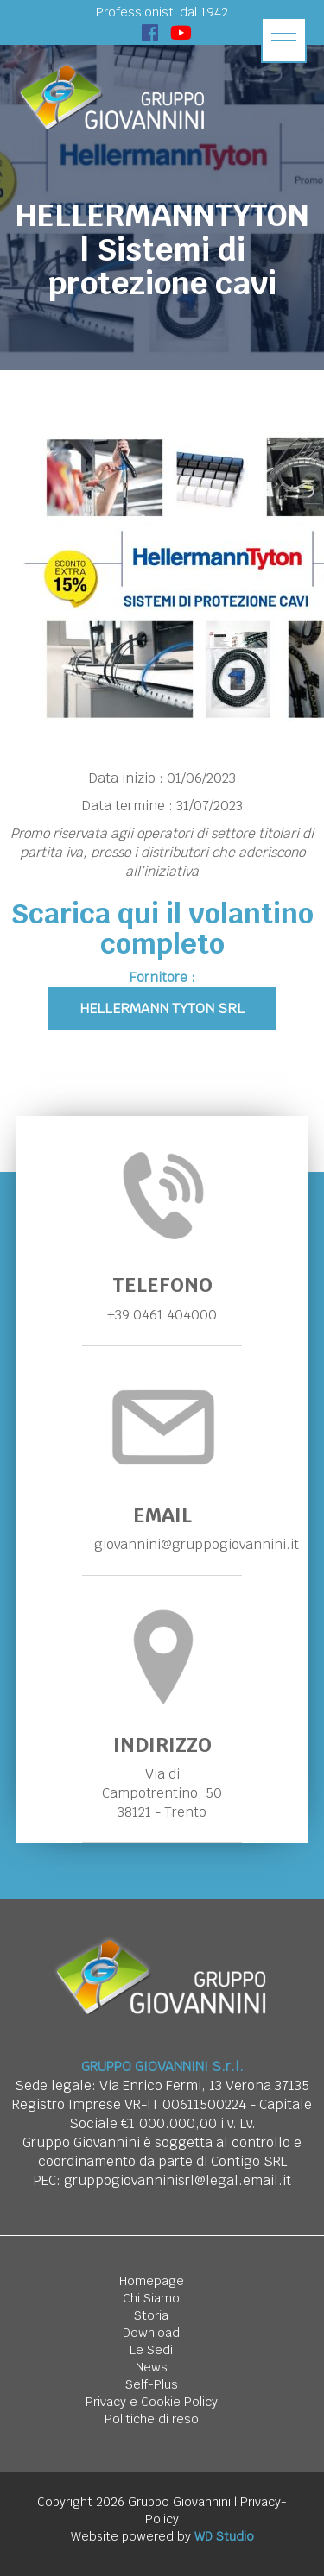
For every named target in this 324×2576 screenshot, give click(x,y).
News (152, 2367)
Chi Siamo (151, 2298)
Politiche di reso (152, 2419)
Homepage (151, 2281)
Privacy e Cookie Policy (152, 2401)
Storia (151, 2315)
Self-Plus (151, 2384)
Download (151, 2332)
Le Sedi (151, 2350)
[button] (284, 40)
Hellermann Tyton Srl (162, 1008)
